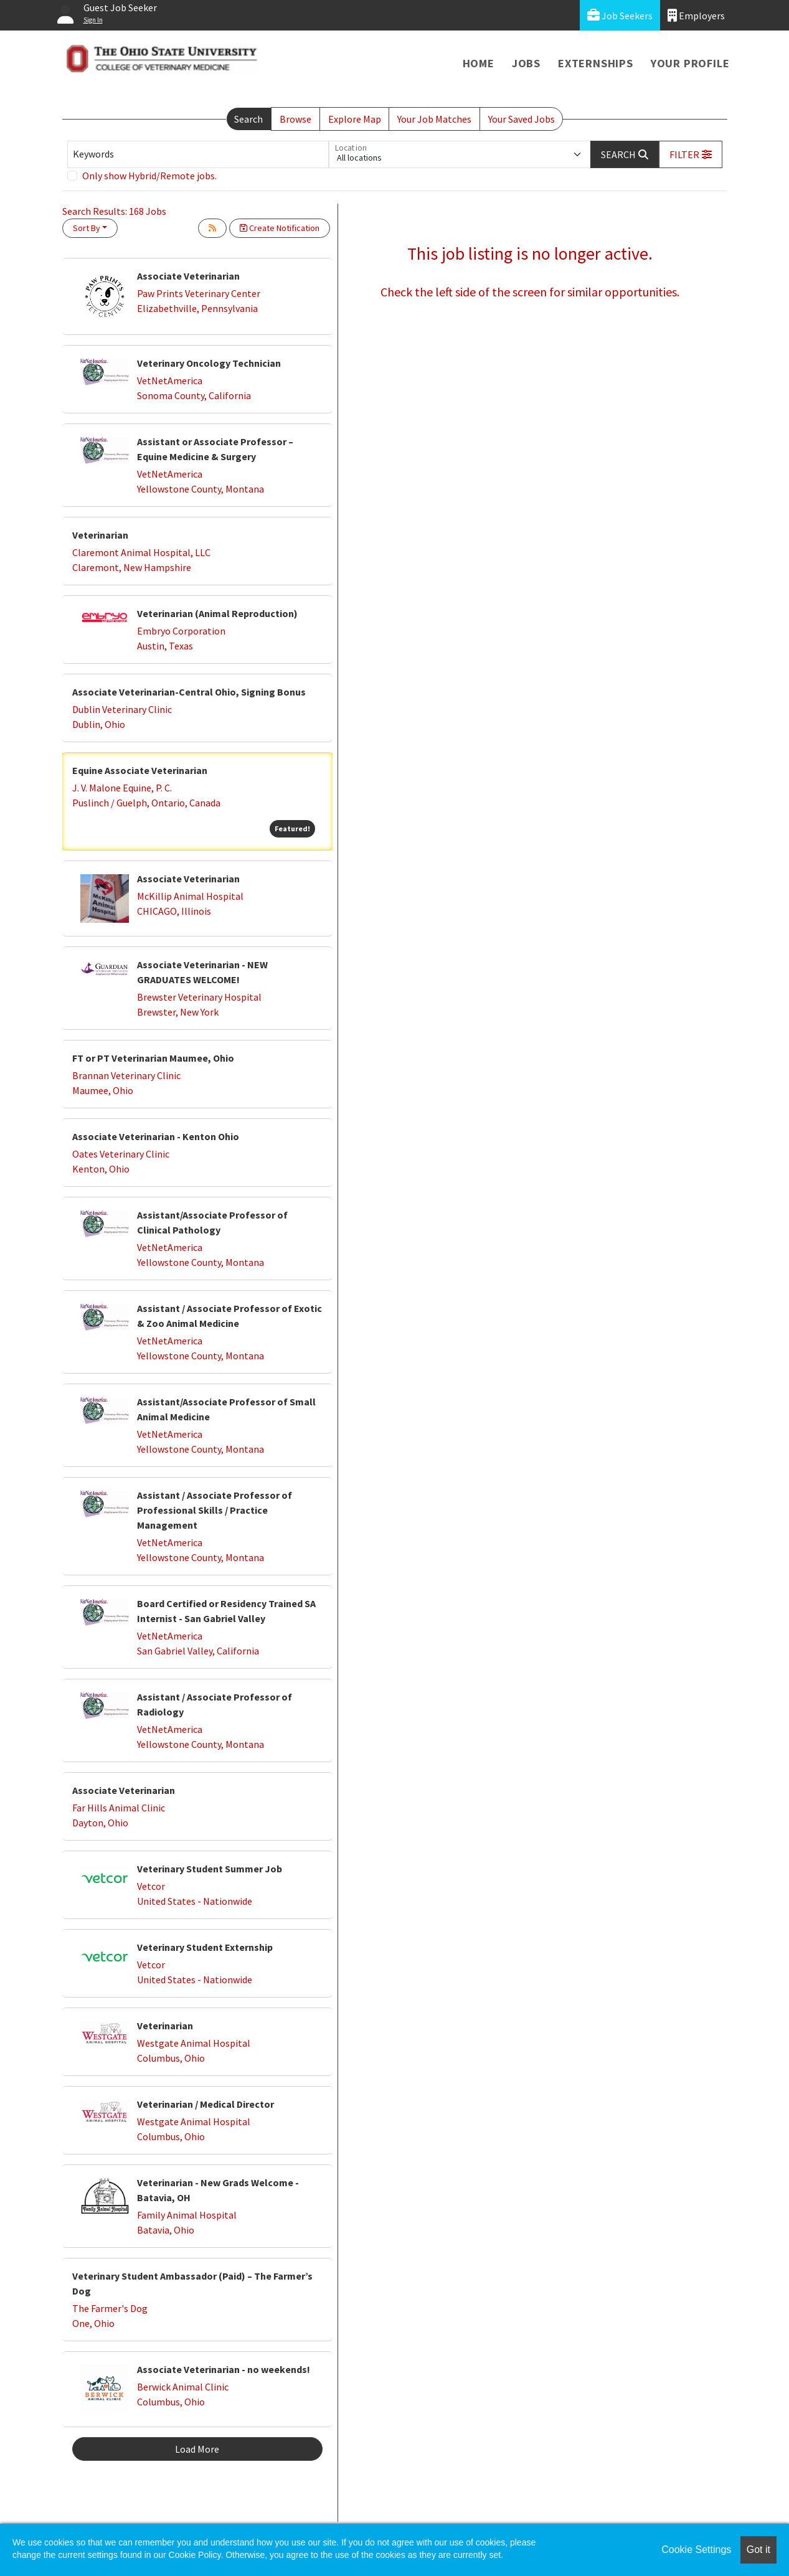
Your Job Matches (434, 119)
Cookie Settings (696, 2549)
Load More (197, 2449)
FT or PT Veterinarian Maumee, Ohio (153, 1058)
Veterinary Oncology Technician (209, 363)
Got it (758, 2549)
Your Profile (690, 63)
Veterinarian (100, 535)
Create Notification (279, 228)
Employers (696, 15)
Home (478, 63)
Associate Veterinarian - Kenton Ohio (155, 1136)
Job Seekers (620, 15)
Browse (295, 119)
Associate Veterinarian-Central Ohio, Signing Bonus (189, 692)
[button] (690, 154)
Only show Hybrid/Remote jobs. (149, 175)
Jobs (526, 63)
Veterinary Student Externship (205, 1947)
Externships (595, 63)
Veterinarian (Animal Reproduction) (217, 613)
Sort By (86, 228)
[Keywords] (198, 154)
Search (248, 119)
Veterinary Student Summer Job (209, 1868)
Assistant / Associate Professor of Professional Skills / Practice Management (214, 1510)
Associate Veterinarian (188, 276)
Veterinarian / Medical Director (205, 2104)
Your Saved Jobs (521, 119)
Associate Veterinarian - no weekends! (223, 2369)
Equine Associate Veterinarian (139, 770)
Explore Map (354, 119)
